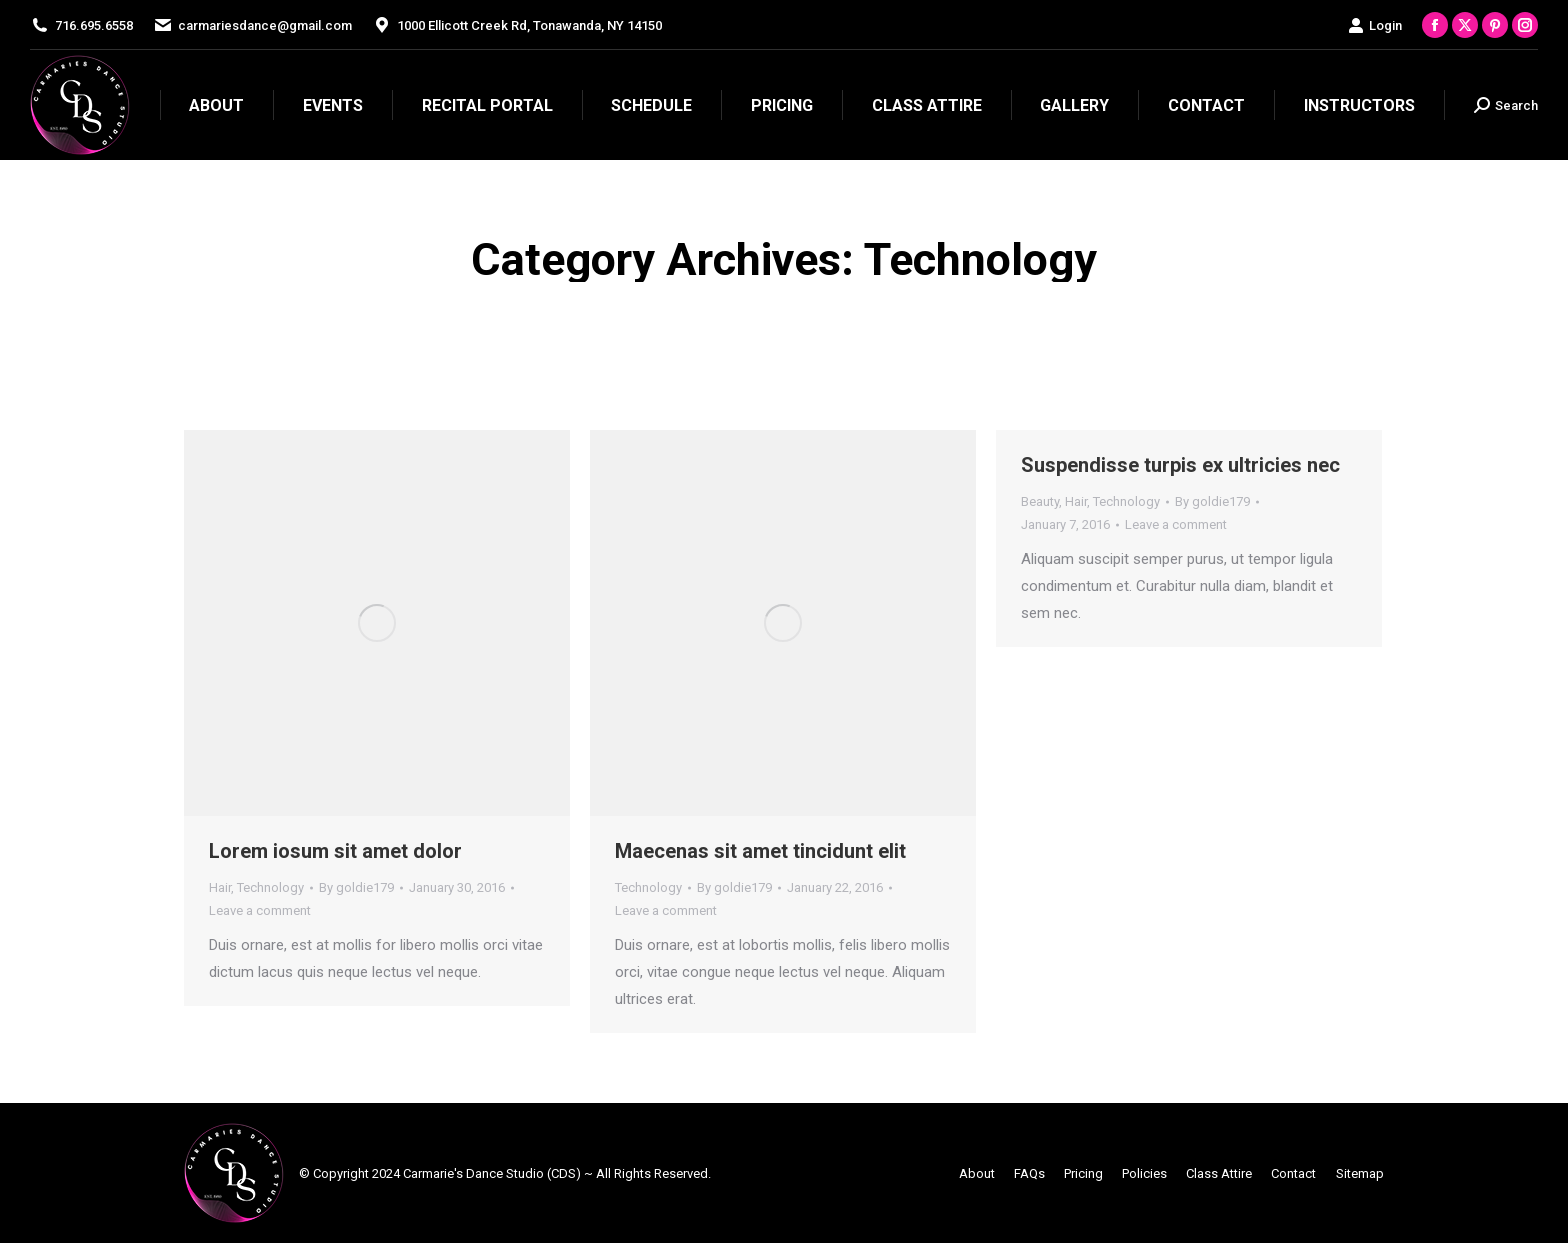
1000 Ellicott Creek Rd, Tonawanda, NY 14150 (529, 25)
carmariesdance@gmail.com (265, 25)
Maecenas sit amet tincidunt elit (760, 851)
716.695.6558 (94, 25)
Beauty (1040, 501)
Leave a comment (260, 910)
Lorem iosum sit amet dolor (335, 851)
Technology (270, 887)
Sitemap (1360, 1173)
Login (1375, 25)
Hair (220, 887)
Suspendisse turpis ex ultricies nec (1180, 465)
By (356, 887)
